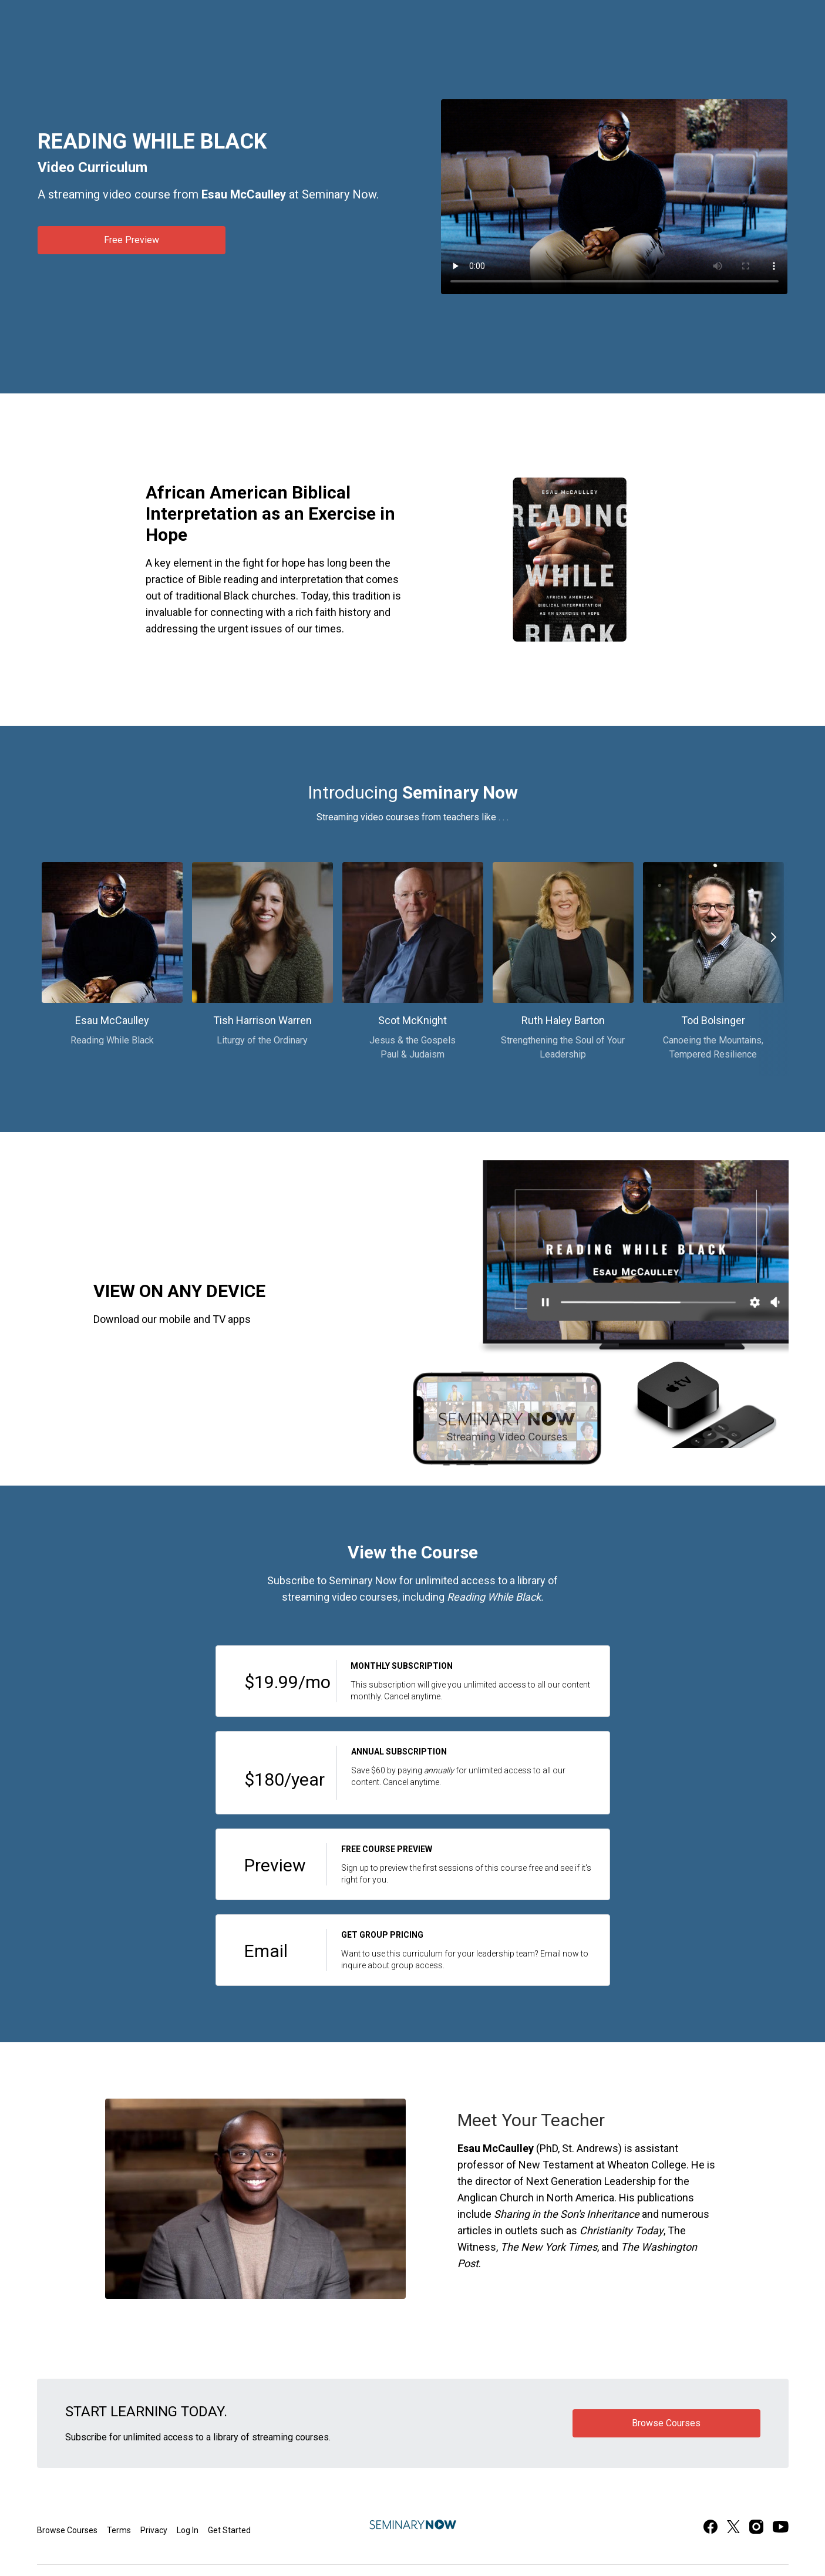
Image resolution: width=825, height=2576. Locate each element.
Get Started (229, 2530)
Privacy (153, 2530)
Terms (119, 2530)
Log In (187, 2530)
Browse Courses (67, 2530)
